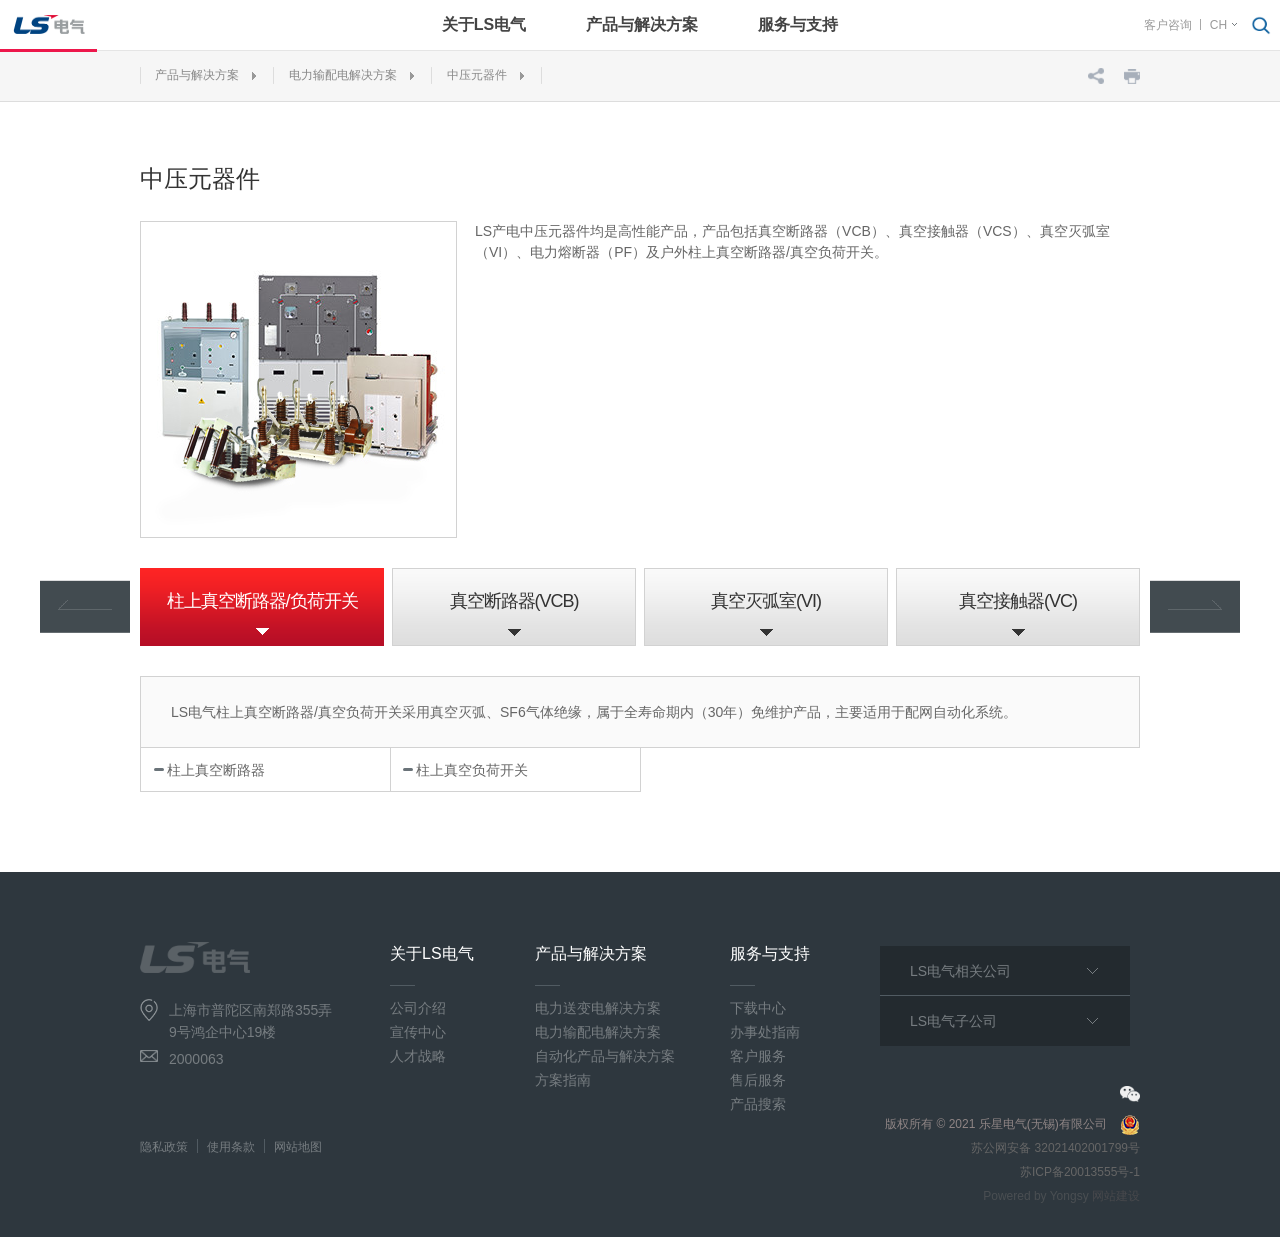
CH (1218, 25)
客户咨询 (1168, 25)
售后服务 (758, 1080)
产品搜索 (758, 1104)
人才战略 (418, 1056)
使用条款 (231, 1147)
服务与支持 (798, 24)
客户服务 (758, 1056)
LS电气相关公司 (960, 971)
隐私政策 (164, 1147)
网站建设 (1116, 1196)
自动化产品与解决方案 (605, 1056)
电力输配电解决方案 (343, 75)
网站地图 (298, 1147)
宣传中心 (418, 1032)
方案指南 (563, 1080)
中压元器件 (477, 75)
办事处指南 (765, 1032)
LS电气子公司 (953, 1021)
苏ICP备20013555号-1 (1080, 1172)
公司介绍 (418, 1008)
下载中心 (758, 1008)
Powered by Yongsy (1035, 1196)
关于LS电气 (484, 24)
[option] (262, 607)
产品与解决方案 (642, 24)
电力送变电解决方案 (598, 1008)
